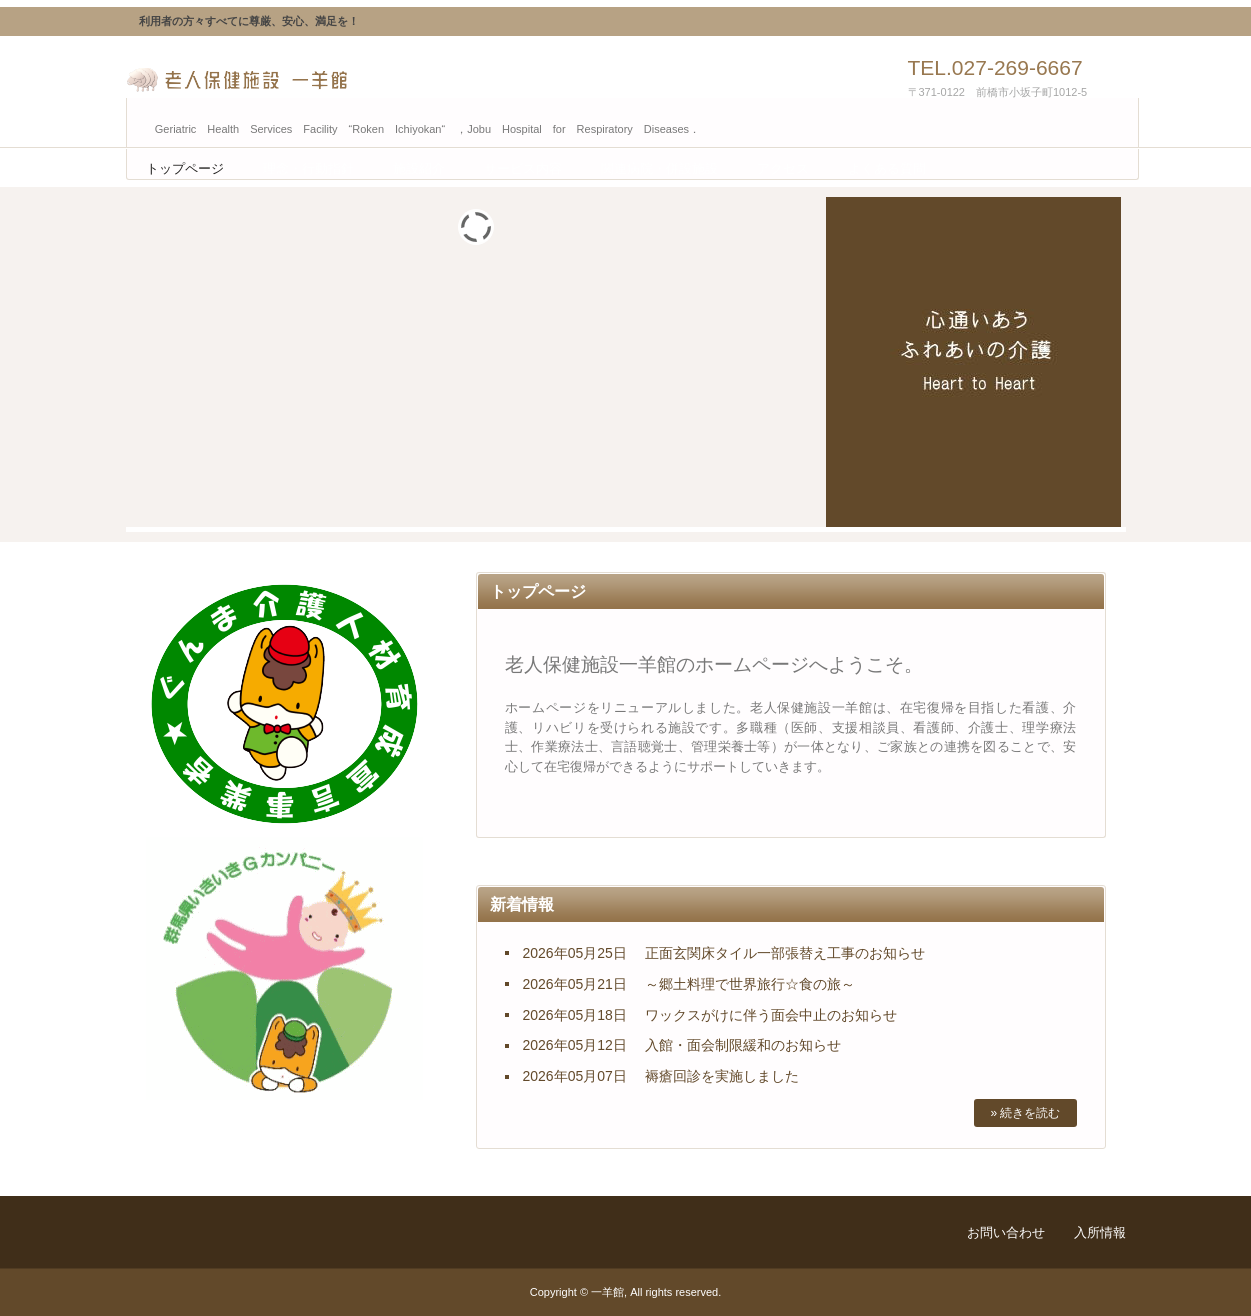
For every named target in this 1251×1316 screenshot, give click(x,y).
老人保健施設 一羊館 (335, 80)
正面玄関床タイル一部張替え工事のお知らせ (785, 953)
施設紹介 (419, 168)
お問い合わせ (1006, 1232)
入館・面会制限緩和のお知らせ (743, 1045)
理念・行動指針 (308, 168)
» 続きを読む (1025, 1113)
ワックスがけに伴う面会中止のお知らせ (771, 1015)
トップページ (185, 168)
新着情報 (522, 904)
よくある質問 (887, 168)
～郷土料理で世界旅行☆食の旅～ (750, 984)
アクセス (783, 168)
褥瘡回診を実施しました (722, 1076)
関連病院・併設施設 (659, 168)
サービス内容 (523, 168)
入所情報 (1100, 1232)
